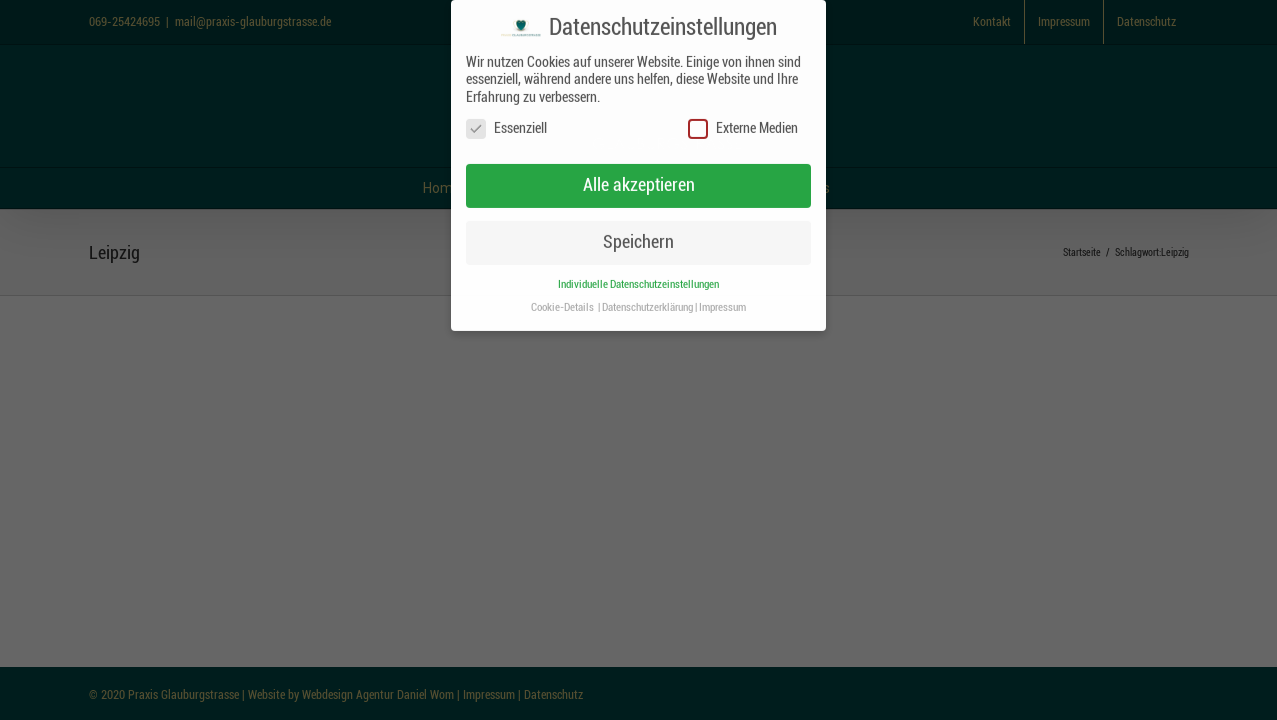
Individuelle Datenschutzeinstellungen (638, 283)
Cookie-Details (562, 306)
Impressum (722, 306)
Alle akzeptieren (639, 184)
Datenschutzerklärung (647, 306)
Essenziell (506, 128)
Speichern (638, 241)
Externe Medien (743, 128)
